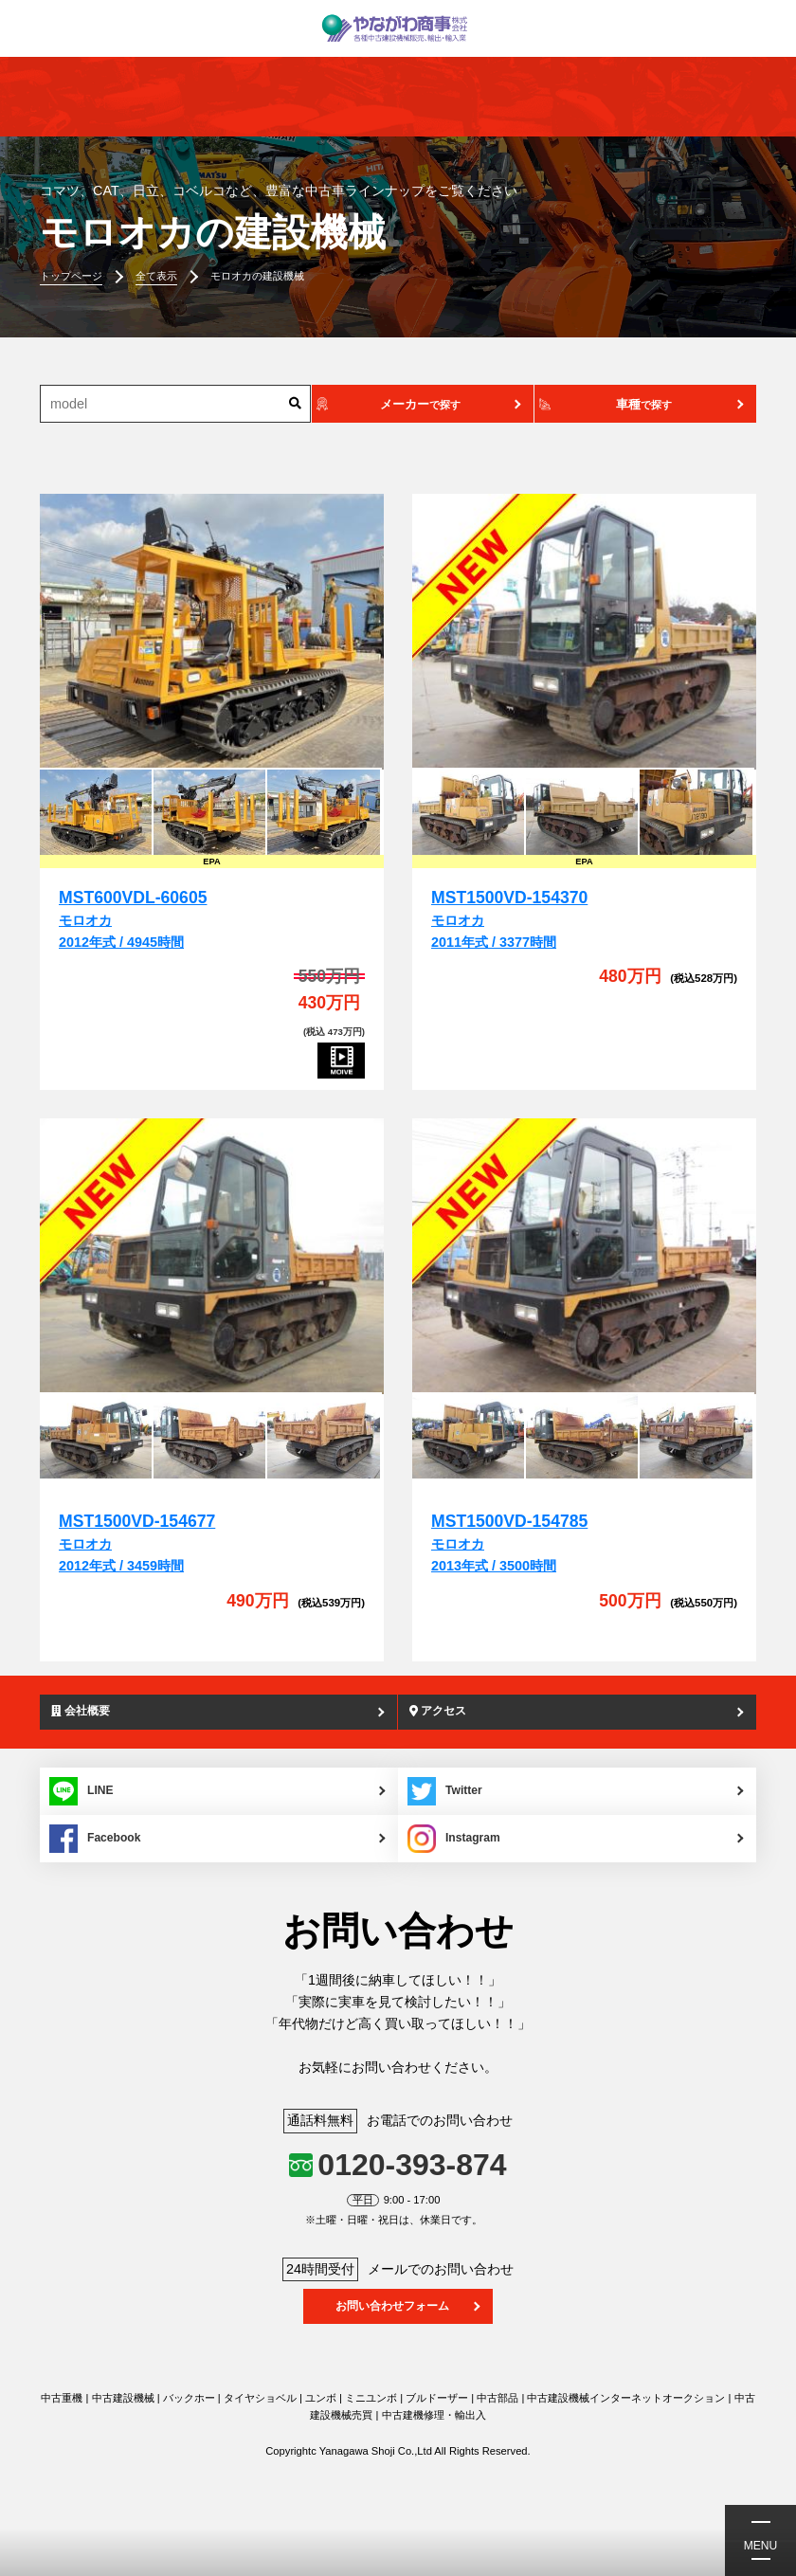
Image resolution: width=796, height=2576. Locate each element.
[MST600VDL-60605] (212, 631)
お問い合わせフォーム (392, 2307)
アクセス (440, 1711)
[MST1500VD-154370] (584, 631)
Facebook (96, 1839)
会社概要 (83, 1711)
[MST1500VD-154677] (212, 1255)
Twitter (445, 1792)
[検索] (295, 403)
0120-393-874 (411, 2166)
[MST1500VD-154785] (584, 1255)
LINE (82, 1792)
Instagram (455, 1839)
